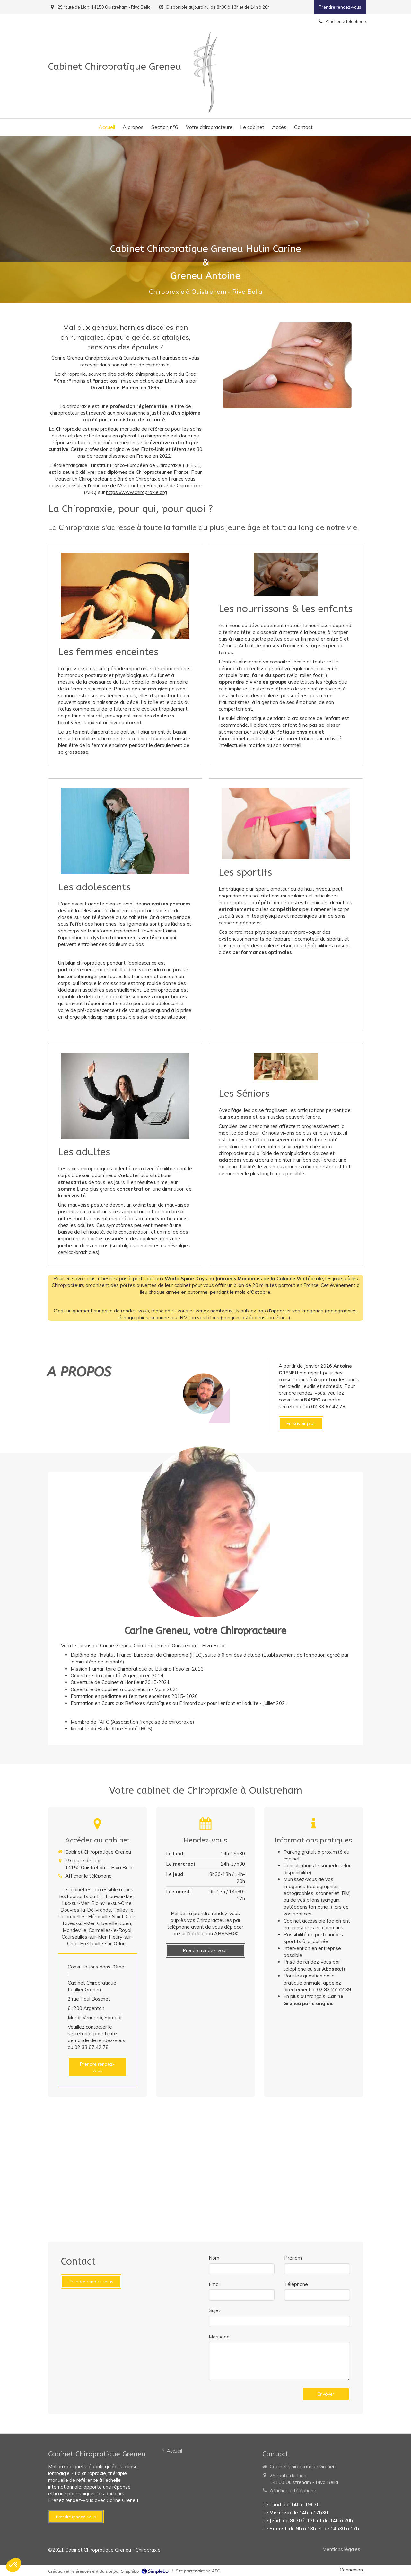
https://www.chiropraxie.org (136, 492)
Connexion (351, 2570)
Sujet (214, 2310)
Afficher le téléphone (88, 1876)
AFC (216, 2570)
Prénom (293, 2258)
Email (215, 2284)
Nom (214, 2258)
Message (219, 2337)
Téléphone (296, 2284)
